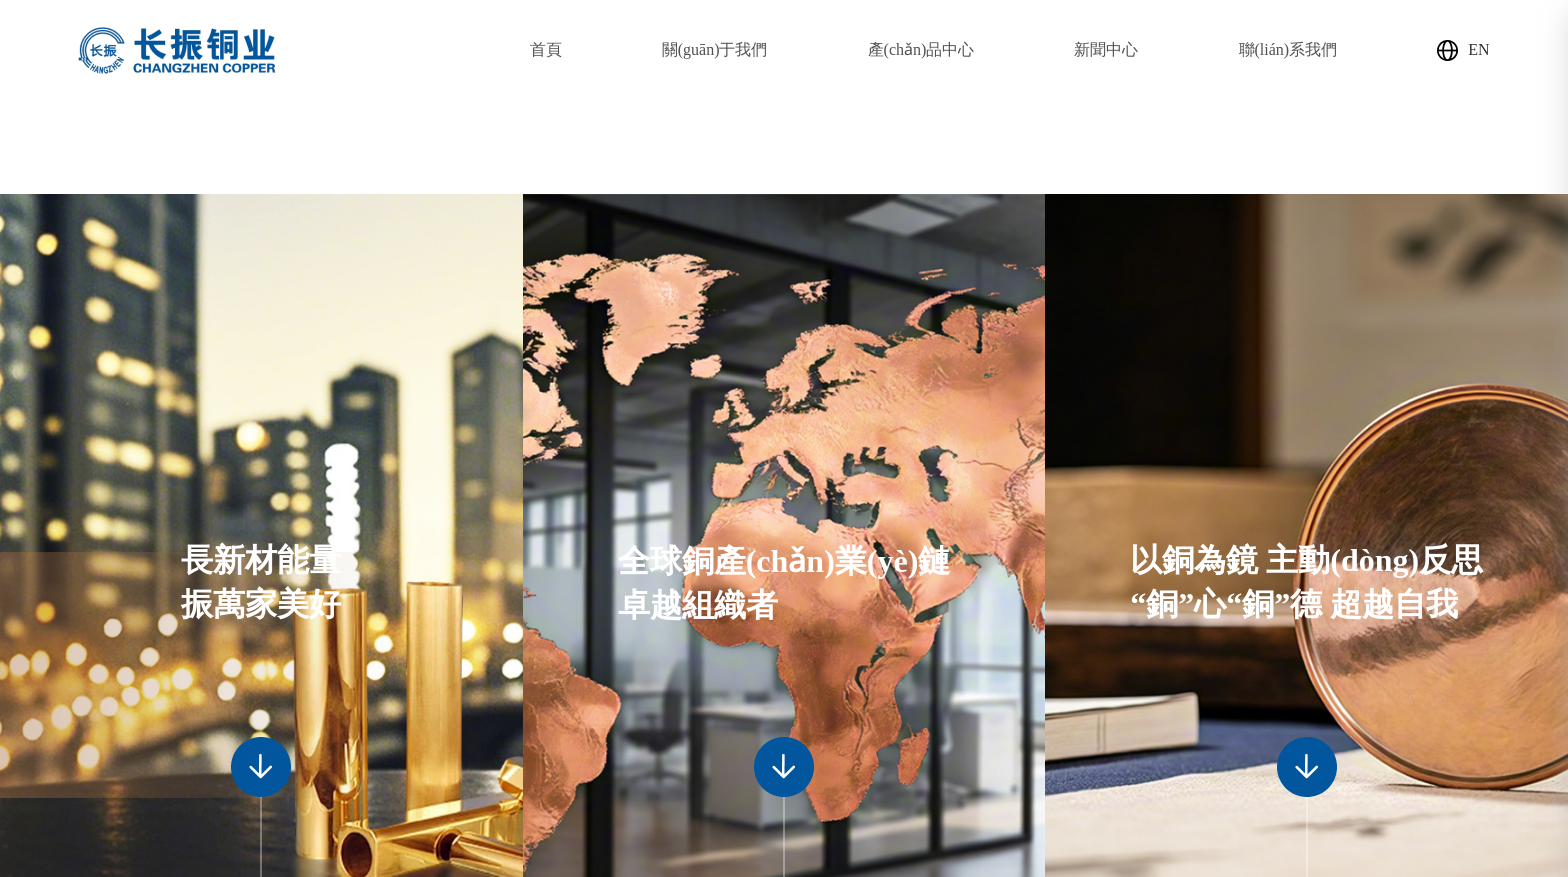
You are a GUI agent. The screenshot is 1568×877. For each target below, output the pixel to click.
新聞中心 (1106, 49)
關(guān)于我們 (715, 49)
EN (1463, 50)
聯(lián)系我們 (1288, 49)
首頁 (546, 49)
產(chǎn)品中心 (921, 49)
